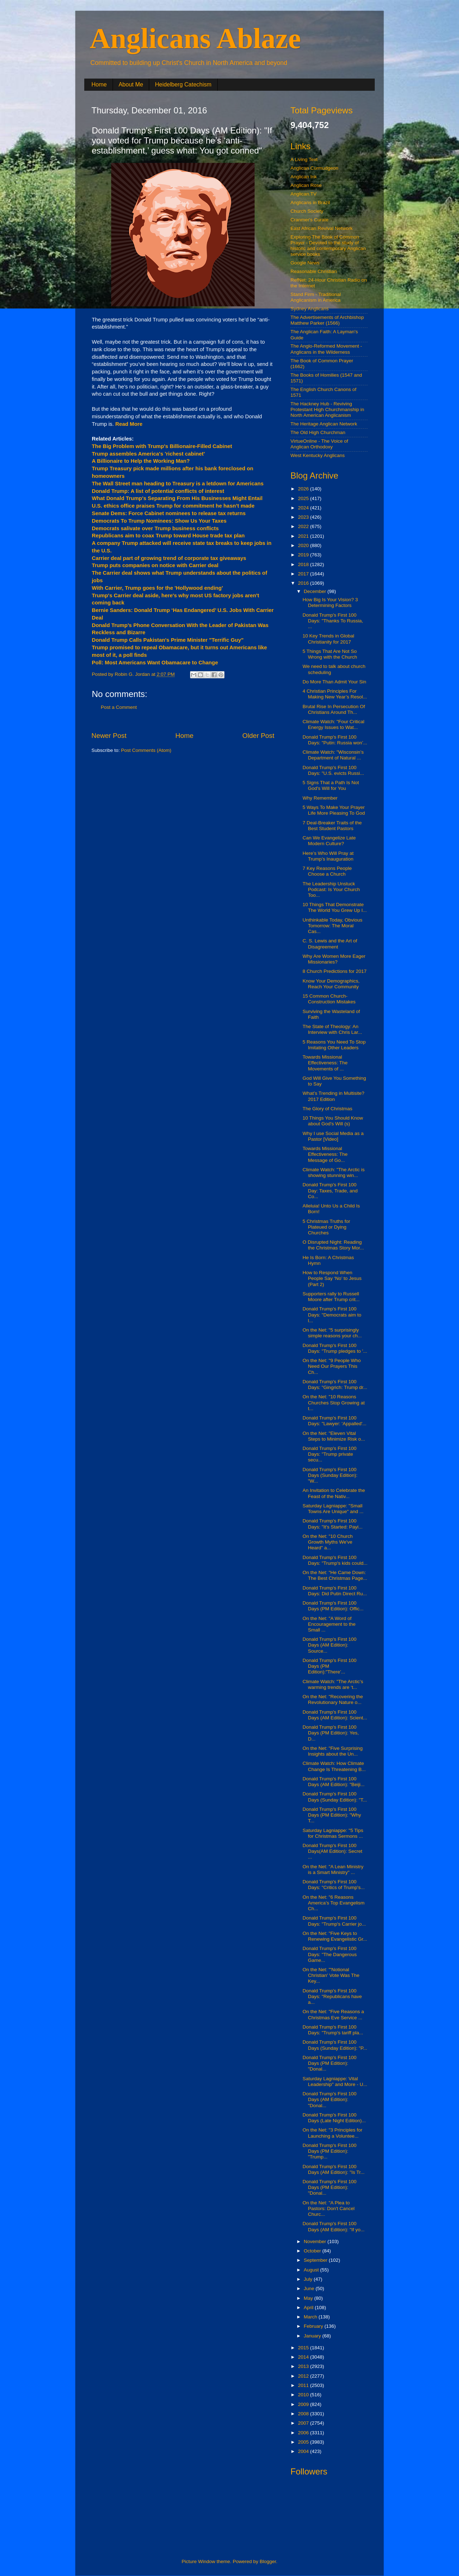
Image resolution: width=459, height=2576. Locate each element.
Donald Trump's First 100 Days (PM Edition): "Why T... (332, 1815)
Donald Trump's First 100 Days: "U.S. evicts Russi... (333, 770)
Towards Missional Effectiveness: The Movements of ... (325, 1062)
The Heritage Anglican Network (323, 424)
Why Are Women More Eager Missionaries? (334, 959)
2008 (304, 2413)
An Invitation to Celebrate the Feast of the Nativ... (334, 1493)
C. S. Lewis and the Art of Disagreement (330, 943)
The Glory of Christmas (327, 1108)
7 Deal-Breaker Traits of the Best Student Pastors (332, 825)
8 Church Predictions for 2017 (335, 971)
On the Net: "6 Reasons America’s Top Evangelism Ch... (334, 1902)
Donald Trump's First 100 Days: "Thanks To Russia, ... (333, 620)
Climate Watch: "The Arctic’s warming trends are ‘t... (333, 1684)
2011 (304, 2385)
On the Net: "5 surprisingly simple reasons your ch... (332, 1332)
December (315, 591)
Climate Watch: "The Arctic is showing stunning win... (334, 1172)
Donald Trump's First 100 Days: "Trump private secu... (329, 1454)
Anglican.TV (303, 194)
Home (99, 84)
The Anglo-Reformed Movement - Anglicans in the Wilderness (326, 348)
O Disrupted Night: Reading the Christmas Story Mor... (333, 1245)
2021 (304, 536)
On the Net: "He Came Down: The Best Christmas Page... (335, 1575)
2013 (304, 2366)
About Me (131, 84)
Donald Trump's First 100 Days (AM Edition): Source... (329, 1645)
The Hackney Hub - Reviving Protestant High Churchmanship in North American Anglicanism (327, 409)
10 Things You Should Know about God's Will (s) (333, 1120)
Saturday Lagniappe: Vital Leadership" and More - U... (335, 2081)
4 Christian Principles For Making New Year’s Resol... (335, 694)
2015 (304, 2347)
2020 (304, 545)
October (313, 2251)
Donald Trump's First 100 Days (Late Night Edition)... (334, 2117)
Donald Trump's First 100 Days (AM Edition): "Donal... (329, 2099)
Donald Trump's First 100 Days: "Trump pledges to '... (335, 1348)
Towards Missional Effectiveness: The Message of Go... (325, 1154)
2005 (304, 2442)
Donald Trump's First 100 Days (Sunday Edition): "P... (335, 2044)
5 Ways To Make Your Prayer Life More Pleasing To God (334, 810)
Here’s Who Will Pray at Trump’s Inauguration (328, 856)
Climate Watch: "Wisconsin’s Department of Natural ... (333, 754)
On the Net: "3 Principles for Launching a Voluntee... (333, 2132)
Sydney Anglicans (309, 308)
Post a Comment (119, 707)
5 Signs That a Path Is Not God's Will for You (331, 785)
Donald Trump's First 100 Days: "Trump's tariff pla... (333, 2029)
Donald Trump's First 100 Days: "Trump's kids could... (335, 1560)
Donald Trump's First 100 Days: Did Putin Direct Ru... (335, 1590)
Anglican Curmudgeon (314, 168)
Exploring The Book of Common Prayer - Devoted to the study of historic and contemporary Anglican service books (328, 245)
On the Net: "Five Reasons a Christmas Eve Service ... (333, 2014)
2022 (304, 526)
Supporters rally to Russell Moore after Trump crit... (331, 1296)
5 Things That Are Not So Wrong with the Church (330, 654)
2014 (304, 2357)
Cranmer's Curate (309, 219)
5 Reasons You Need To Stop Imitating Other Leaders (334, 1044)
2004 (304, 2451)
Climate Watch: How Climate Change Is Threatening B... (334, 1766)
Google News (305, 262)
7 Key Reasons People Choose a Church (327, 871)
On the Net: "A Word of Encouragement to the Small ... (329, 1624)
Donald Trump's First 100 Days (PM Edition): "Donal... (329, 2063)
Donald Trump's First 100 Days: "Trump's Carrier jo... (334, 1920)
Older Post (258, 735)
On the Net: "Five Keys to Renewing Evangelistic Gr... (335, 1936)
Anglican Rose (306, 185)
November (315, 2241)
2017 (304, 573)
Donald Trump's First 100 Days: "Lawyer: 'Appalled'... (334, 1420)
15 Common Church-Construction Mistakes (329, 998)
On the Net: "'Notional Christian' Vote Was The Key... (331, 1975)
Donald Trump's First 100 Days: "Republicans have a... (332, 1996)
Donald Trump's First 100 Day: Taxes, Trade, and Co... (330, 1190)
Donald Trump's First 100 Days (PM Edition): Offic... (333, 1605)
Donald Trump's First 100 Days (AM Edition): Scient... (335, 1714)
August (312, 2270)
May (309, 2298)
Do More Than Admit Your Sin (334, 681)
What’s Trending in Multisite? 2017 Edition (333, 1096)
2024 (304, 507)
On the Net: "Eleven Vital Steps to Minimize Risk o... (334, 1436)
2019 (304, 554)
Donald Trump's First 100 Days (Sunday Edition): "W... (330, 1475)
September (316, 2260)
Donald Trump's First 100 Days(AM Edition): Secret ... (333, 1851)
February (314, 2326)
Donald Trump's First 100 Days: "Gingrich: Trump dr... (335, 1384)
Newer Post (109, 735)
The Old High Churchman (317, 432)
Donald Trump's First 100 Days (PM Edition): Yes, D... (331, 1732)
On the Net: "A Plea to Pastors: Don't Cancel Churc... (329, 2208)
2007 (304, 2423)
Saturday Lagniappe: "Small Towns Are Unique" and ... (333, 1508)
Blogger (268, 2561)
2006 (304, 2432)
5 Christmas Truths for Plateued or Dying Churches (326, 1227)
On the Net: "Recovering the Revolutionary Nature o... (333, 1699)
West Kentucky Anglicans (317, 455)
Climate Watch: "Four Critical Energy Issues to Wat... (333, 724)
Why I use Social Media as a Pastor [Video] (333, 1136)
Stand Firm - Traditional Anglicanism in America (315, 297)
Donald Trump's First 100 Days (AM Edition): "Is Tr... (334, 2169)
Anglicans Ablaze (195, 38)
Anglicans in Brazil (310, 202)
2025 (304, 498)
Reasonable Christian (313, 271)
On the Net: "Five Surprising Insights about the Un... (333, 1751)
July (309, 2279)
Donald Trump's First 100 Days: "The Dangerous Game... (330, 1954)
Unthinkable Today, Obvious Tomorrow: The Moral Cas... (333, 925)
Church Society (306, 211)
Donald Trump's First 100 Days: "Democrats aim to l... (332, 1314)
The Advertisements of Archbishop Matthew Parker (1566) (327, 320)
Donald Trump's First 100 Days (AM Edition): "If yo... (334, 2226)
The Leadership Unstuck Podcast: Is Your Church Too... (331, 889)
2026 (304, 488)
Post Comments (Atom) (146, 750)
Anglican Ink (303, 176)
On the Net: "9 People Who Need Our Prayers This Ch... (332, 1366)
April (309, 2307)
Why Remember (320, 798)
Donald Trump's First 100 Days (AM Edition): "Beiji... (334, 1781)
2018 (304, 564)
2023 (304, 517)
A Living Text (304, 159)
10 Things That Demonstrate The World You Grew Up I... (335, 907)
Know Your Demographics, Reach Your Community (331, 983)
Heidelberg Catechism (183, 84)
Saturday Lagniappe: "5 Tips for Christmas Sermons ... (333, 1833)
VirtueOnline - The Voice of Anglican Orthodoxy (319, 443)
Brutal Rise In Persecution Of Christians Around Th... (334, 709)
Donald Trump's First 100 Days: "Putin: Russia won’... (335, 739)
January (313, 2336)
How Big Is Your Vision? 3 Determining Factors (330, 602)
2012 (304, 2376)
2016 (304, 583)
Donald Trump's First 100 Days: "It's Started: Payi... (333, 1523)
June (310, 2288)
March (311, 2317)
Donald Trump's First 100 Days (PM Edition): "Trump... (329, 2151)
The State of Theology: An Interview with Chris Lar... (332, 1029)
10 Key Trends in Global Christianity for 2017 (328, 638)
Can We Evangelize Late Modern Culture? (329, 840)
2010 (304, 2394)
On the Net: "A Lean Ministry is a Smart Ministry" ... (333, 1869)
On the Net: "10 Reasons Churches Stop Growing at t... (334, 1402)
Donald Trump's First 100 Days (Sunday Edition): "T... (335, 1796)
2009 (304, 2404)
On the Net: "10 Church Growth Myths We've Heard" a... (328, 1542)
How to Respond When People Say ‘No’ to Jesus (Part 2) (332, 1278)
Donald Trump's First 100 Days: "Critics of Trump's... (334, 1884)
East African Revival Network (321, 228)
